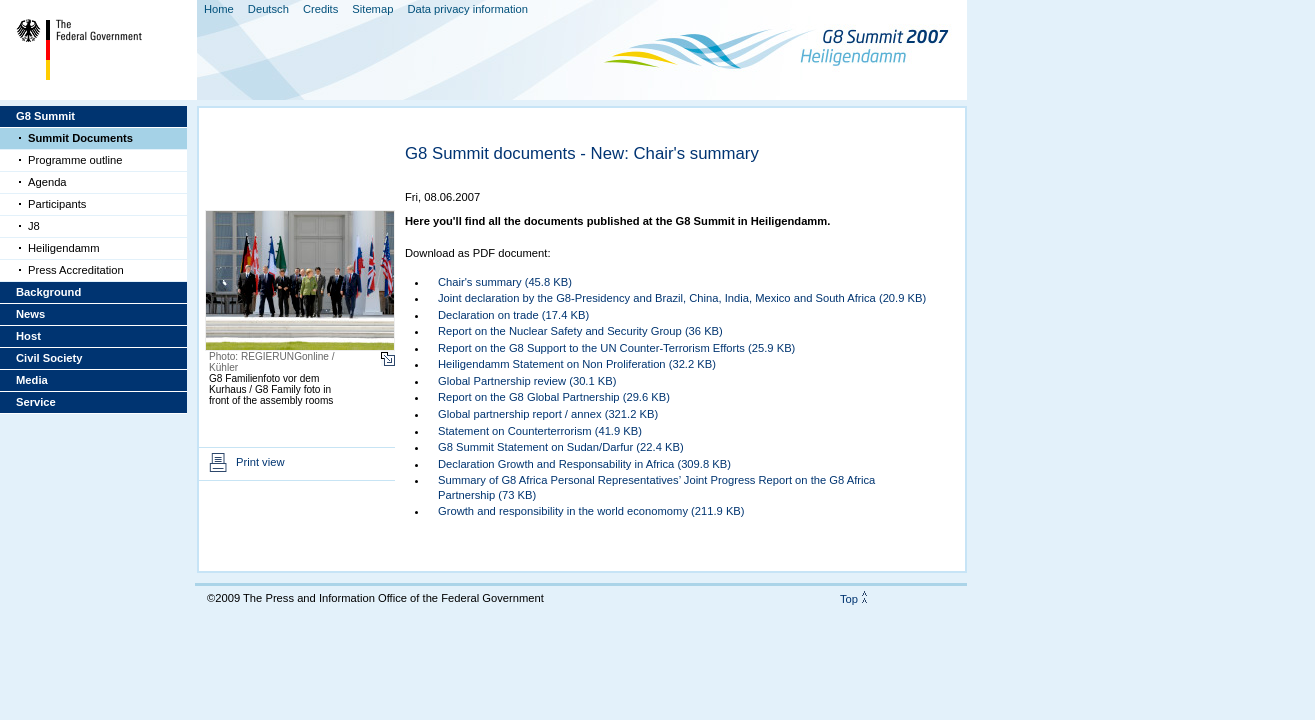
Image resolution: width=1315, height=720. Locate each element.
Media (32, 380)
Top (849, 599)
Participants (57, 204)
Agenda (47, 182)
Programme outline (75, 160)
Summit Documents (80, 138)
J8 (34, 226)
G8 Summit (45, 116)
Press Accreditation (76, 270)
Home (219, 9)
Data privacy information (467, 9)
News (30, 314)
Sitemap (372, 9)
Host (28, 336)
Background (48, 292)
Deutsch (268, 9)
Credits (320, 9)
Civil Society (49, 358)
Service (36, 402)
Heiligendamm (64, 248)
